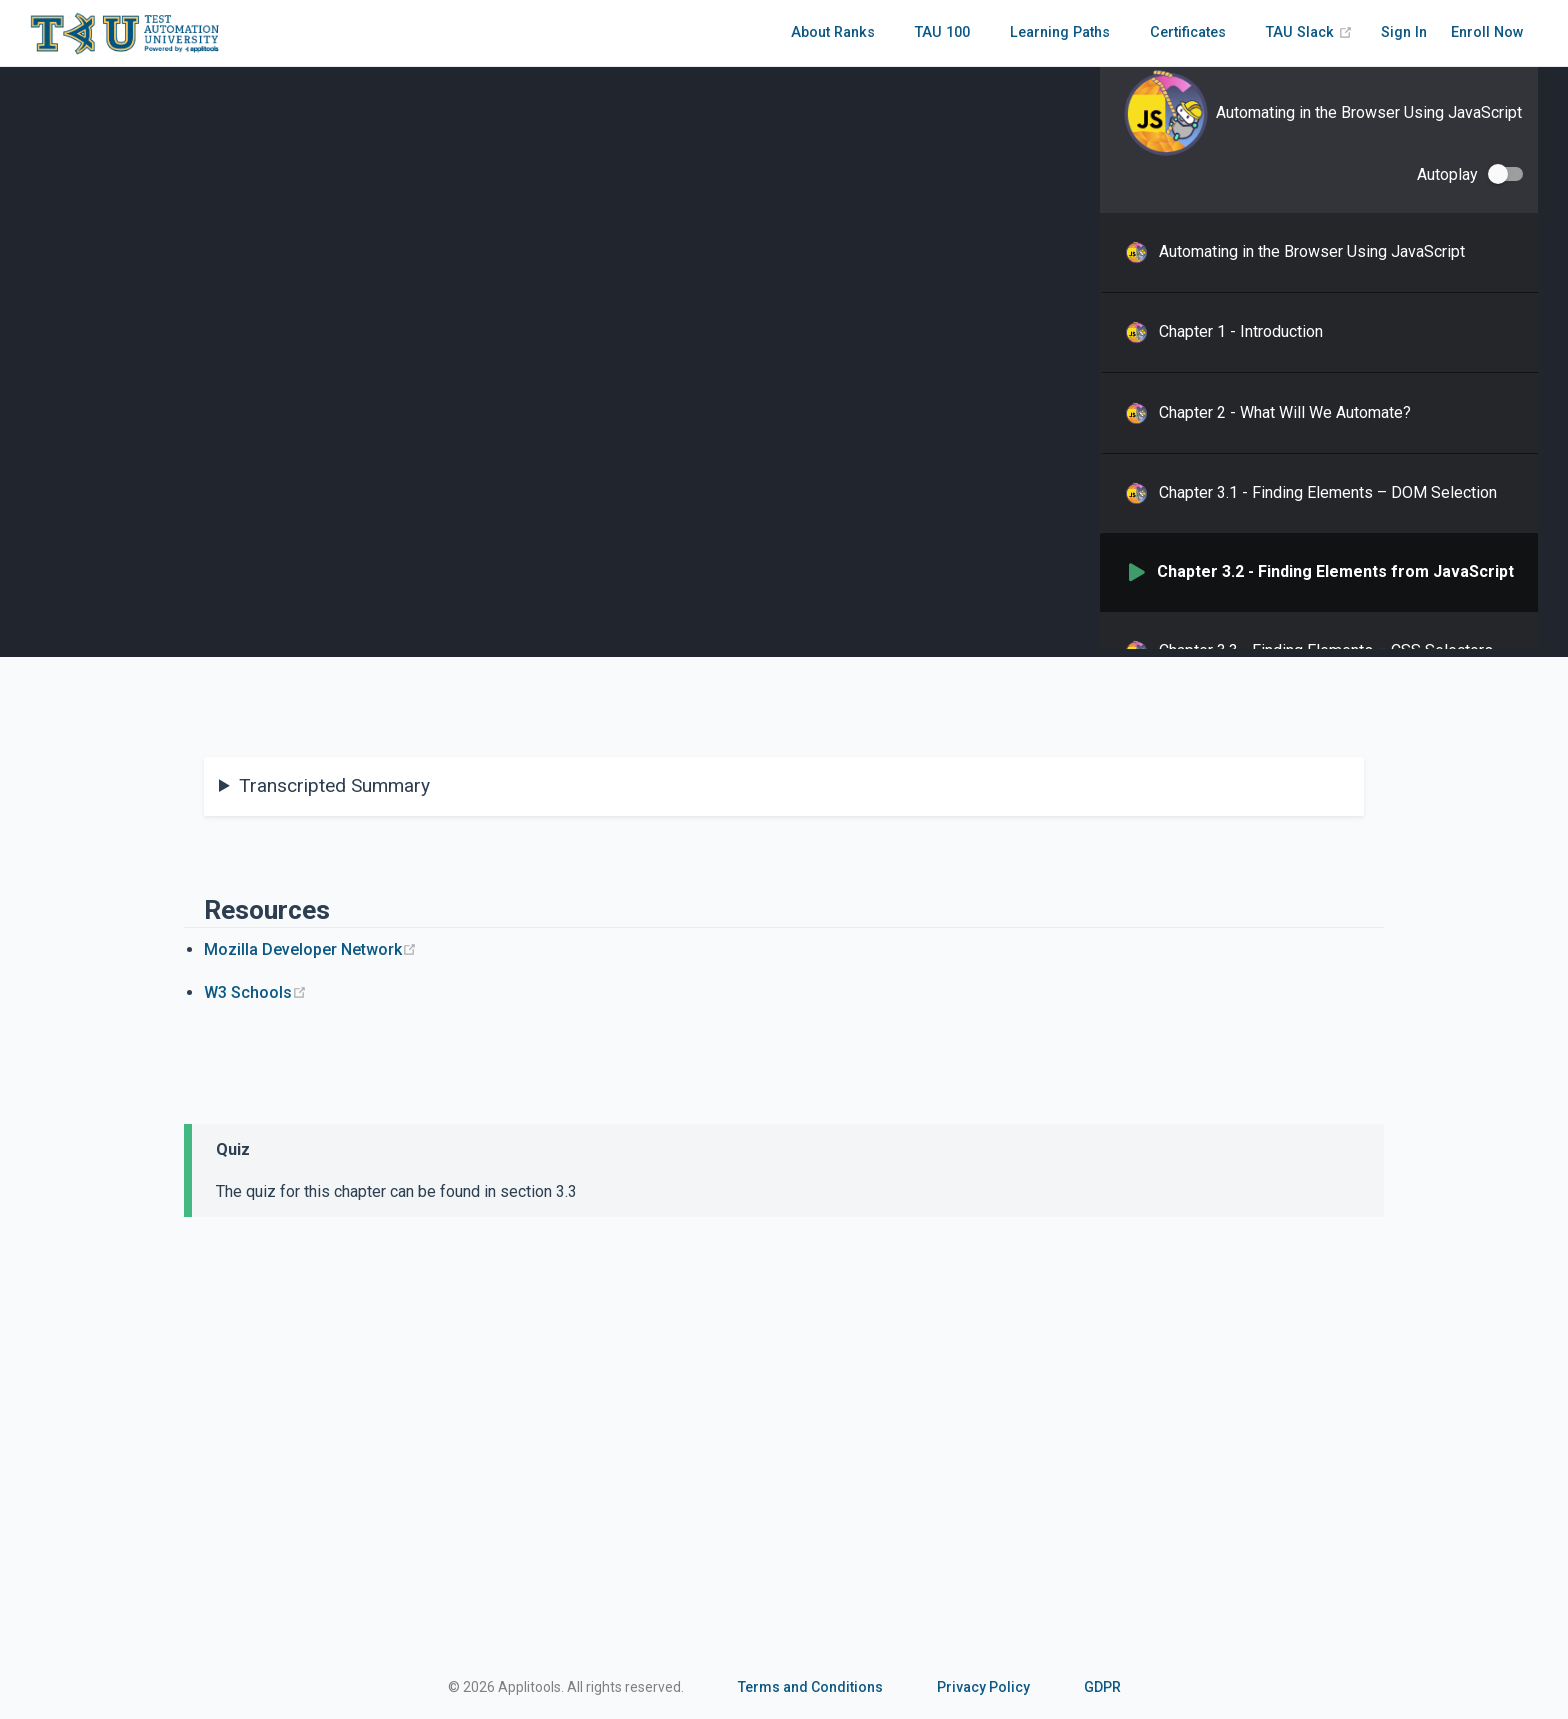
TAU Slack (1309, 32)
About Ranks (833, 32)
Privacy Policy (983, 1687)
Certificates (1188, 32)
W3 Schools (255, 992)
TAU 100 (942, 32)
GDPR (1102, 1687)
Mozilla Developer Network (310, 949)
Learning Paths (1060, 32)
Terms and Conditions (810, 1687)
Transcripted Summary (334, 785)
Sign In (1404, 32)
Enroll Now (1487, 32)
